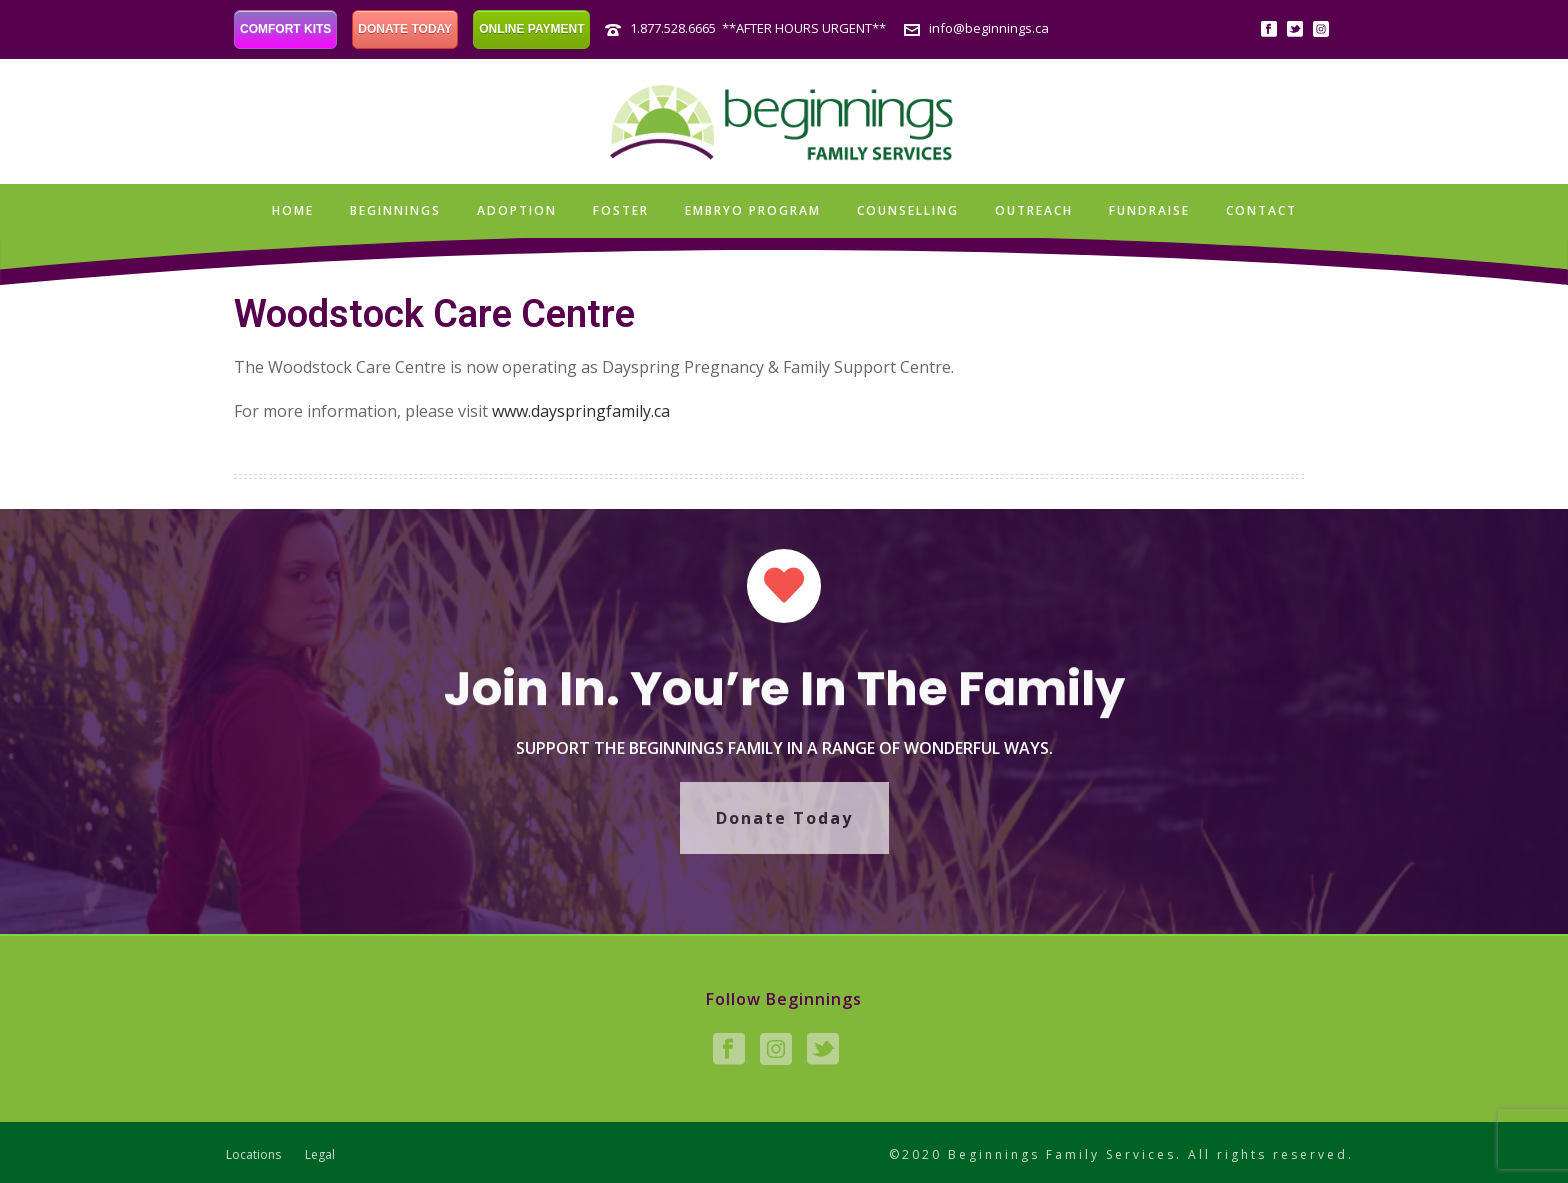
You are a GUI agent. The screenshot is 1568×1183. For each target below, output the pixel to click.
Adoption (517, 210)
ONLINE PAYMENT (531, 29)
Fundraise (1149, 210)
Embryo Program (753, 210)
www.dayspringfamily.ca (581, 411)
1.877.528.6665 (673, 28)
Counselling (908, 210)
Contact (1261, 210)
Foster (621, 210)
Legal (320, 1155)
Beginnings (395, 210)
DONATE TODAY (405, 29)
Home (293, 210)
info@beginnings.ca (989, 28)
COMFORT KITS (285, 29)
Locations (253, 1155)
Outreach (1034, 210)
